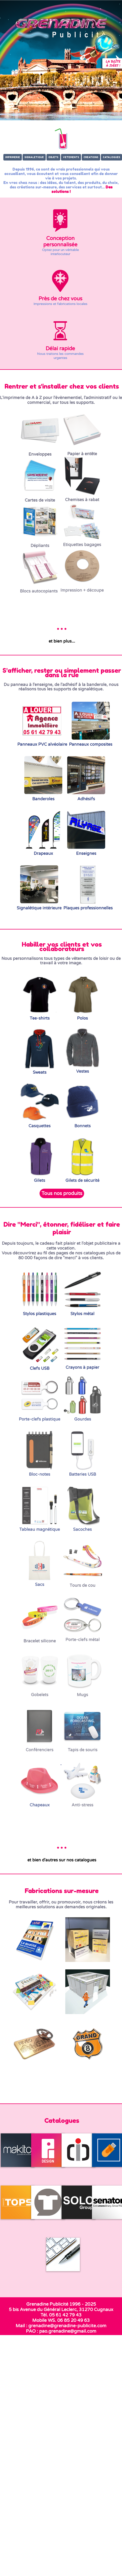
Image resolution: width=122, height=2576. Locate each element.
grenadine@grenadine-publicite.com (67, 2326)
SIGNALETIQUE (34, 157)
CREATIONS (91, 157)
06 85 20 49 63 (73, 2320)
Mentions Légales (61, 2337)
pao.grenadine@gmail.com (67, 2331)
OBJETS (53, 157)
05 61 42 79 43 (65, 2315)
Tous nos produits (44, 1193)
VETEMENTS (71, 157)
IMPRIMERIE (12, 157)
